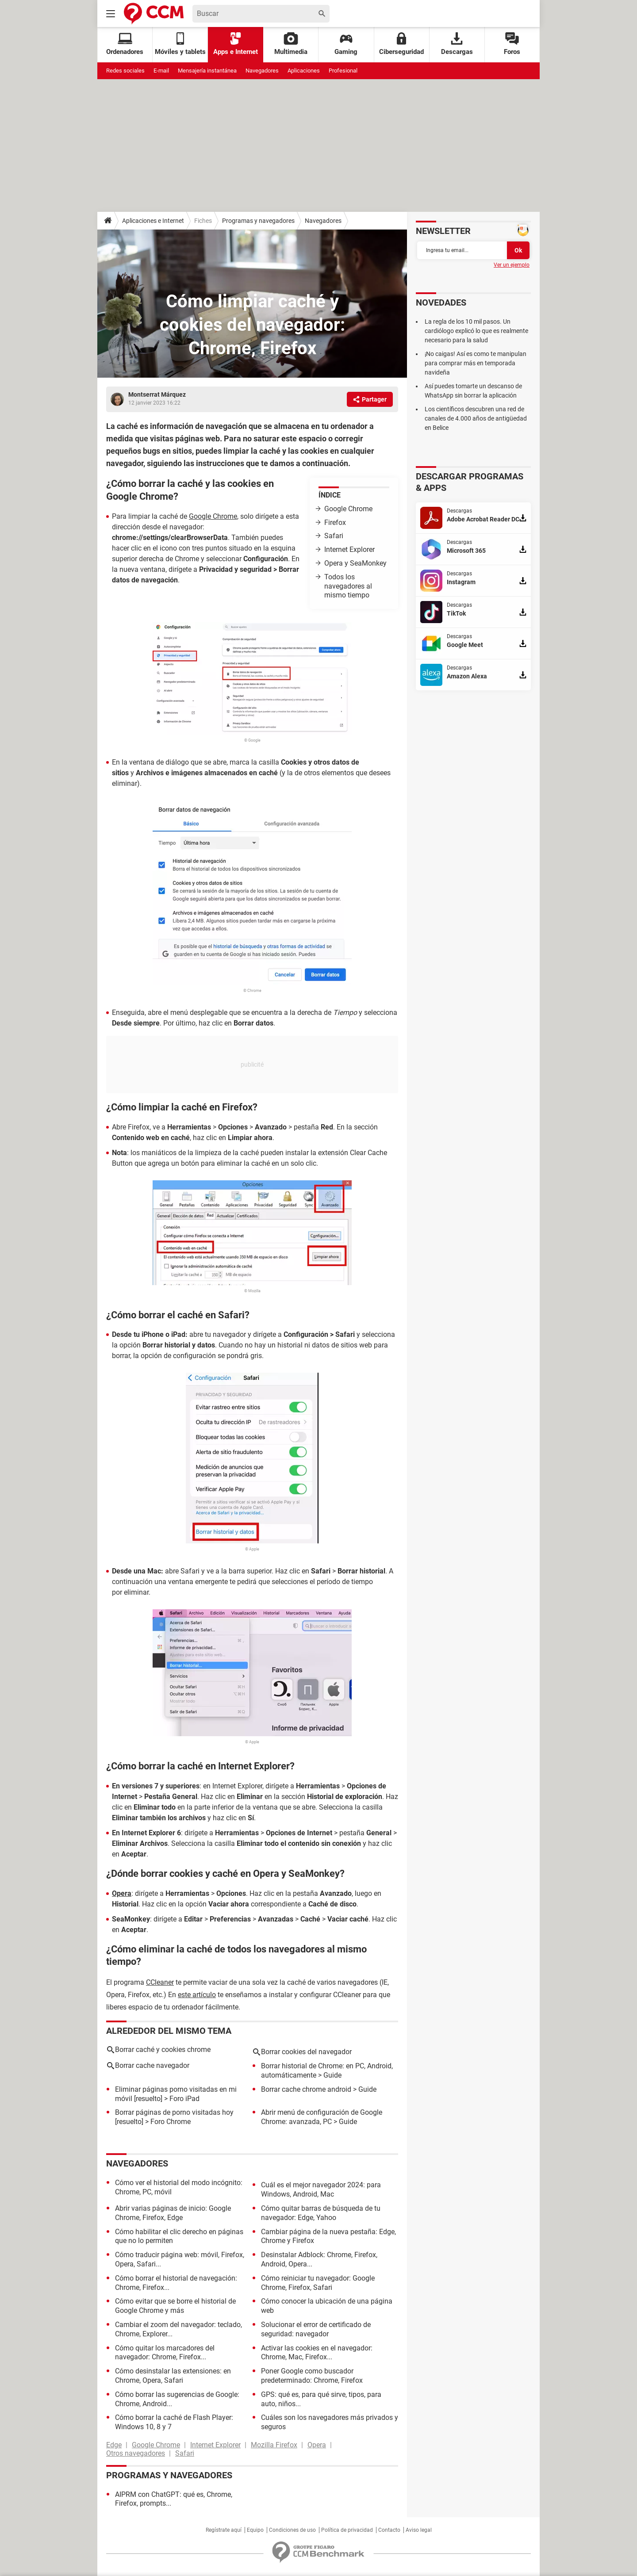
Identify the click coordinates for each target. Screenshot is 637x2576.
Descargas (457, 44)
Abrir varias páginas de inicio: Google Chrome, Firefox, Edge (173, 2213)
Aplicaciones (304, 70)
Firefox (335, 522)
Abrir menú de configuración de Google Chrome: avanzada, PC (321, 2117)
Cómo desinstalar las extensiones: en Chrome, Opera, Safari (173, 2376)
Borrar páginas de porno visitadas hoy (174, 2112)
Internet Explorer (349, 549)
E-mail (161, 70)
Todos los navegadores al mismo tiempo (348, 586)
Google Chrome (348, 509)
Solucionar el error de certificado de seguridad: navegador (316, 2329)
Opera (121, 1893)
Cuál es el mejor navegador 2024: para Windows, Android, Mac (321, 2189)
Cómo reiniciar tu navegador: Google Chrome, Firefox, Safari (318, 2283)
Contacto (389, 2530)
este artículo (197, 1994)
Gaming (345, 44)
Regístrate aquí (224, 2530)
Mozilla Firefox (274, 2445)
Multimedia (290, 44)
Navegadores (262, 70)
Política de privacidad (347, 2530)
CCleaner (160, 1982)
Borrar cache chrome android (306, 2089)
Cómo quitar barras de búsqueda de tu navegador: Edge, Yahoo (320, 2213)
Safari (333, 536)
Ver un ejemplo (512, 265)
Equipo (255, 2530)
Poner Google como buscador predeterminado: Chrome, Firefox (312, 2376)
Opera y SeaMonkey (355, 563)
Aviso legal (419, 2530)
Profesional (343, 70)
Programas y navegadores (258, 220)
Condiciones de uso (292, 2530)
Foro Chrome (170, 2121)
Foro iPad (184, 2098)
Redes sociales (125, 70)
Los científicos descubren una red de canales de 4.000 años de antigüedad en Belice (476, 418)
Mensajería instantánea (207, 70)
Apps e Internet (235, 44)
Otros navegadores (135, 2453)
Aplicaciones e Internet (153, 220)
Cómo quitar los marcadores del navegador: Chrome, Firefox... (165, 2353)
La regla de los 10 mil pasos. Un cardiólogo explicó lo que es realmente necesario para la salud (476, 331)
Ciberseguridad (401, 44)
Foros (512, 44)
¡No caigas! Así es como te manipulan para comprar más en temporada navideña (475, 363)
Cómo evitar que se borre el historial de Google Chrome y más (175, 2306)
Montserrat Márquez (157, 394)
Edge (114, 2445)
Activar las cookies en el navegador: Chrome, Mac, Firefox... (316, 2353)
